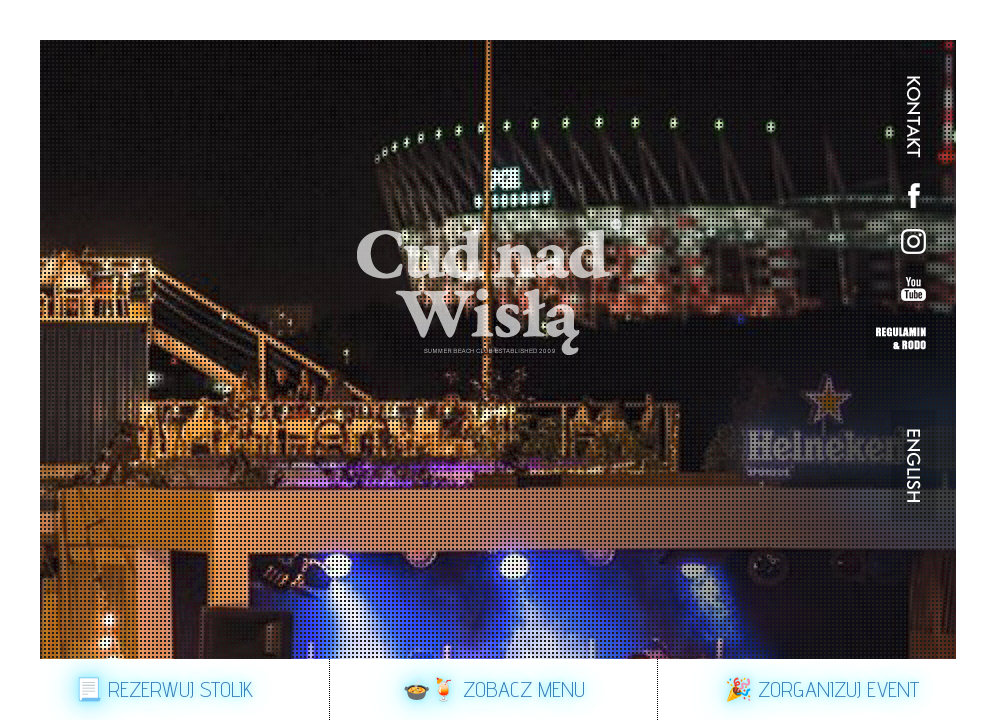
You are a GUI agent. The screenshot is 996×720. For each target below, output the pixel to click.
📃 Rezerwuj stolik (164, 689)
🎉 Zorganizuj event (822, 689)
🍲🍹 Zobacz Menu (494, 689)
